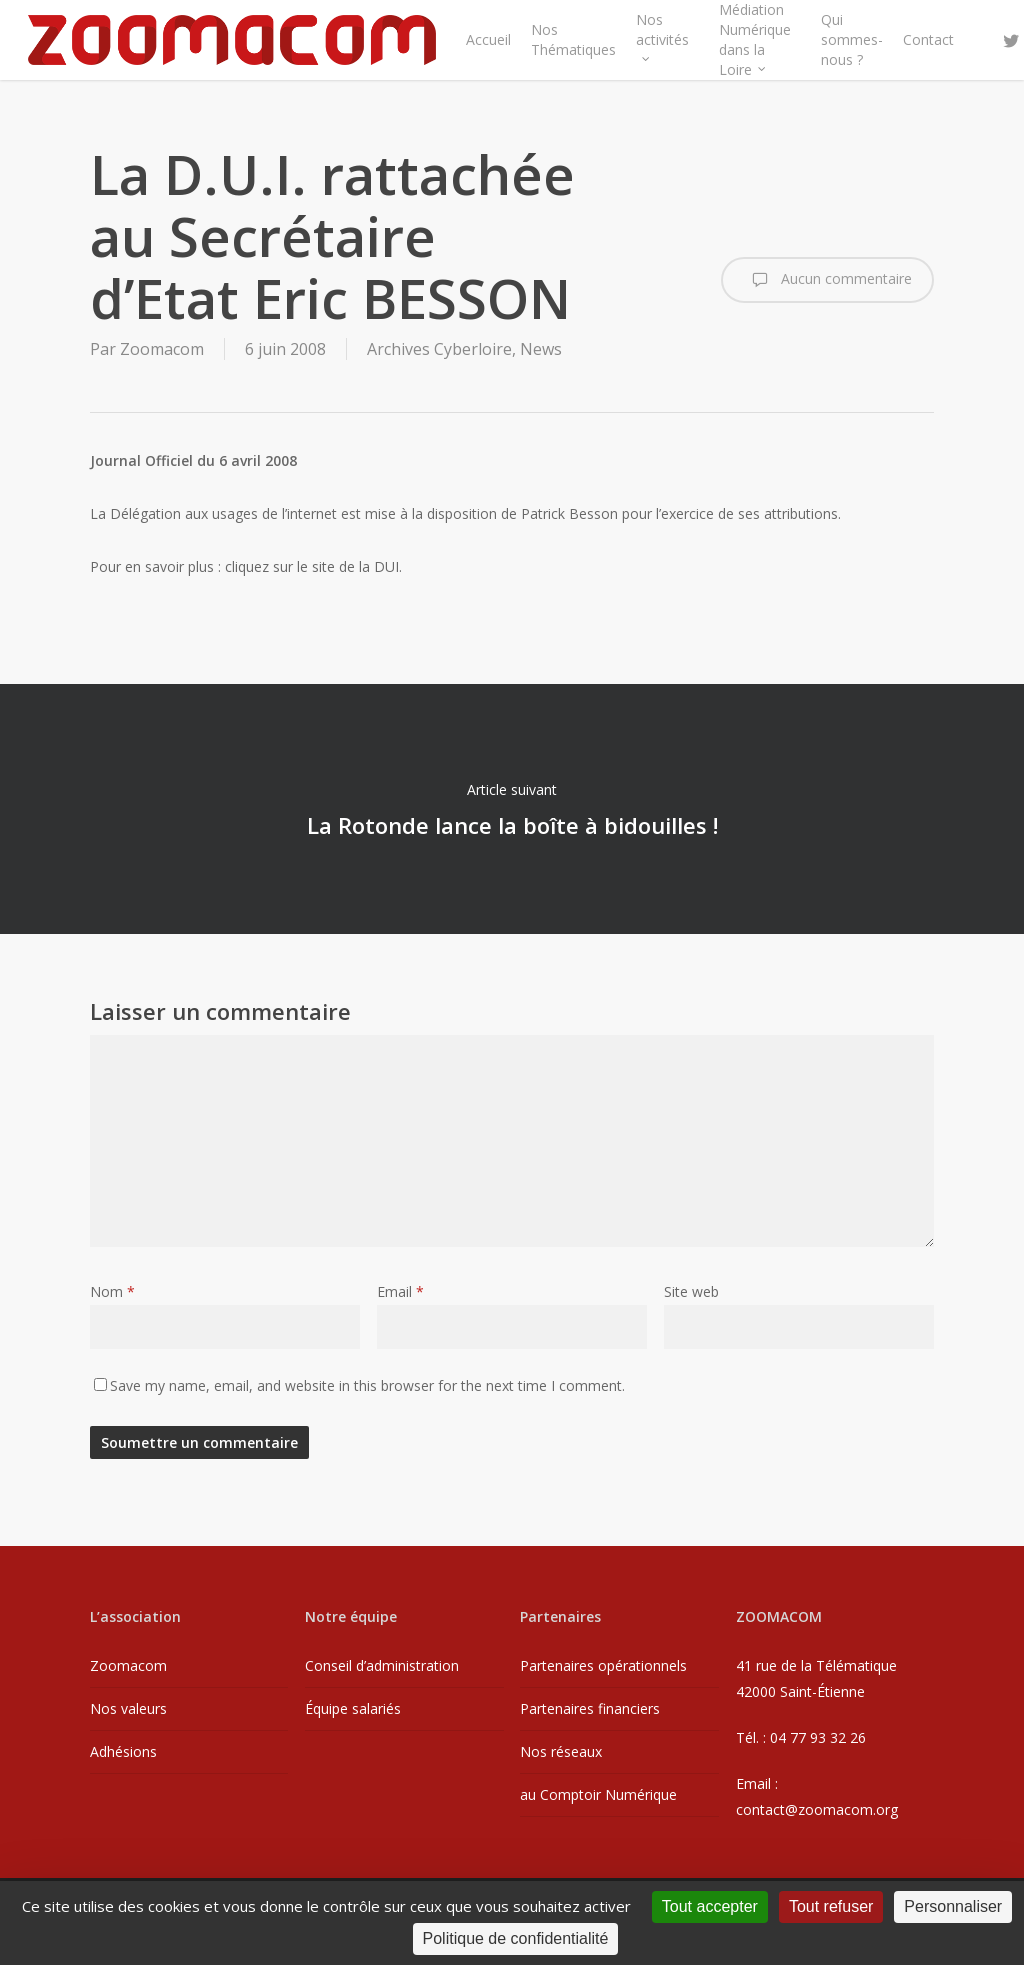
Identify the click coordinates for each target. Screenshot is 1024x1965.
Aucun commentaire (827, 280)
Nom (112, 1291)
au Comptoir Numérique (598, 1794)
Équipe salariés (353, 1708)
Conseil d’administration (382, 1665)
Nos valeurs (128, 1708)
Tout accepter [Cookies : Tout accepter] (710, 1906)
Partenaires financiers (590, 1708)
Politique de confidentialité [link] (516, 1938)
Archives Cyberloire (439, 349)
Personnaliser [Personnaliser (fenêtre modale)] (953, 1906)
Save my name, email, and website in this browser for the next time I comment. (367, 1385)
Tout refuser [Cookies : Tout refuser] (831, 1906)
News (541, 349)
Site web (691, 1291)
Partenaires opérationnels (603, 1665)
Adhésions (123, 1751)
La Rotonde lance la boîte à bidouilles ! (512, 809)
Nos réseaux (561, 1751)
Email (400, 1291)
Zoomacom (162, 349)
